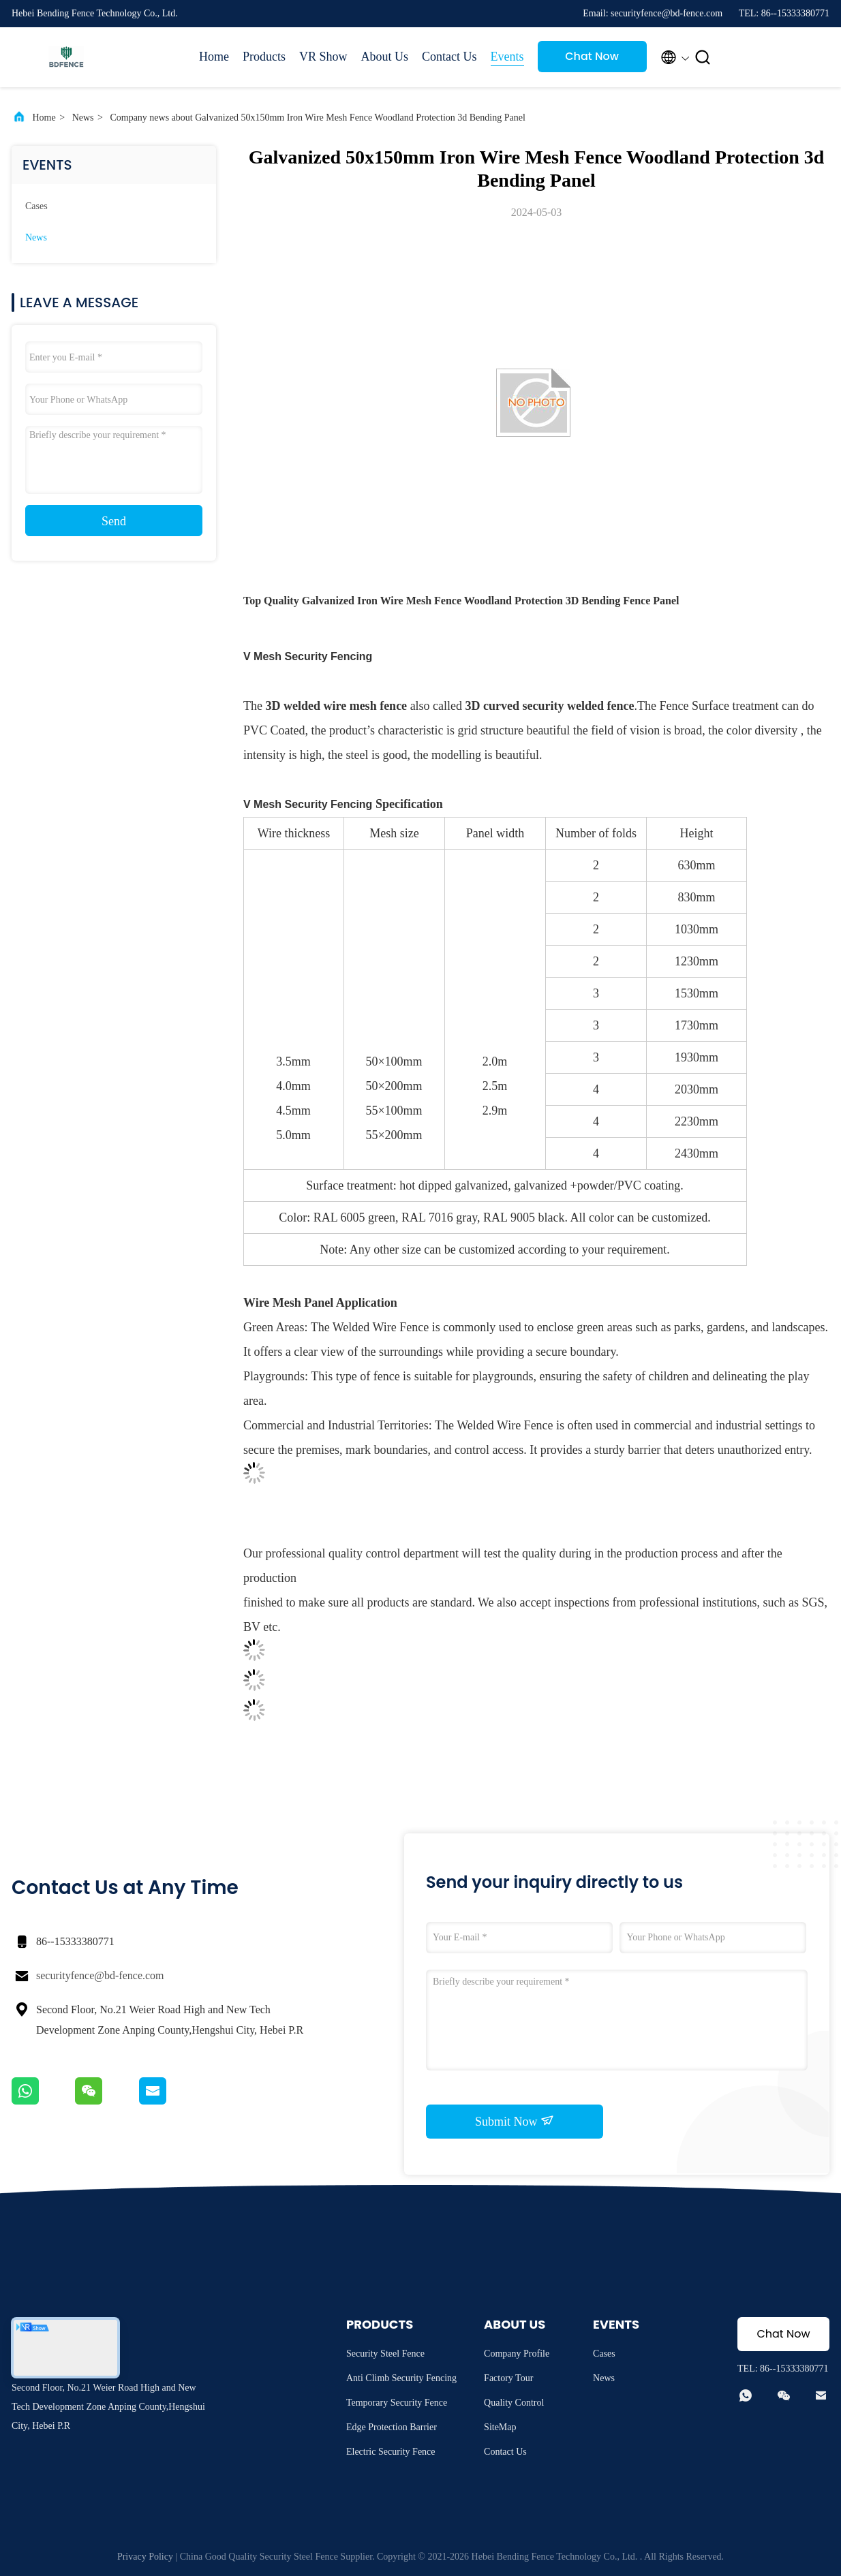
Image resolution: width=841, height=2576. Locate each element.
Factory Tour (508, 2378)
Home (214, 56)
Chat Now (592, 56)
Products (264, 56)
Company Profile (516, 2353)
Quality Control (514, 2402)
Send (114, 521)
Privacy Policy (145, 2556)
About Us (385, 56)
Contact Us (449, 56)
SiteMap (500, 2427)
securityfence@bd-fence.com (100, 1975)
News (83, 117)
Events (507, 56)
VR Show (323, 56)
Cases (36, 206)
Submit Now (514, 2120)
